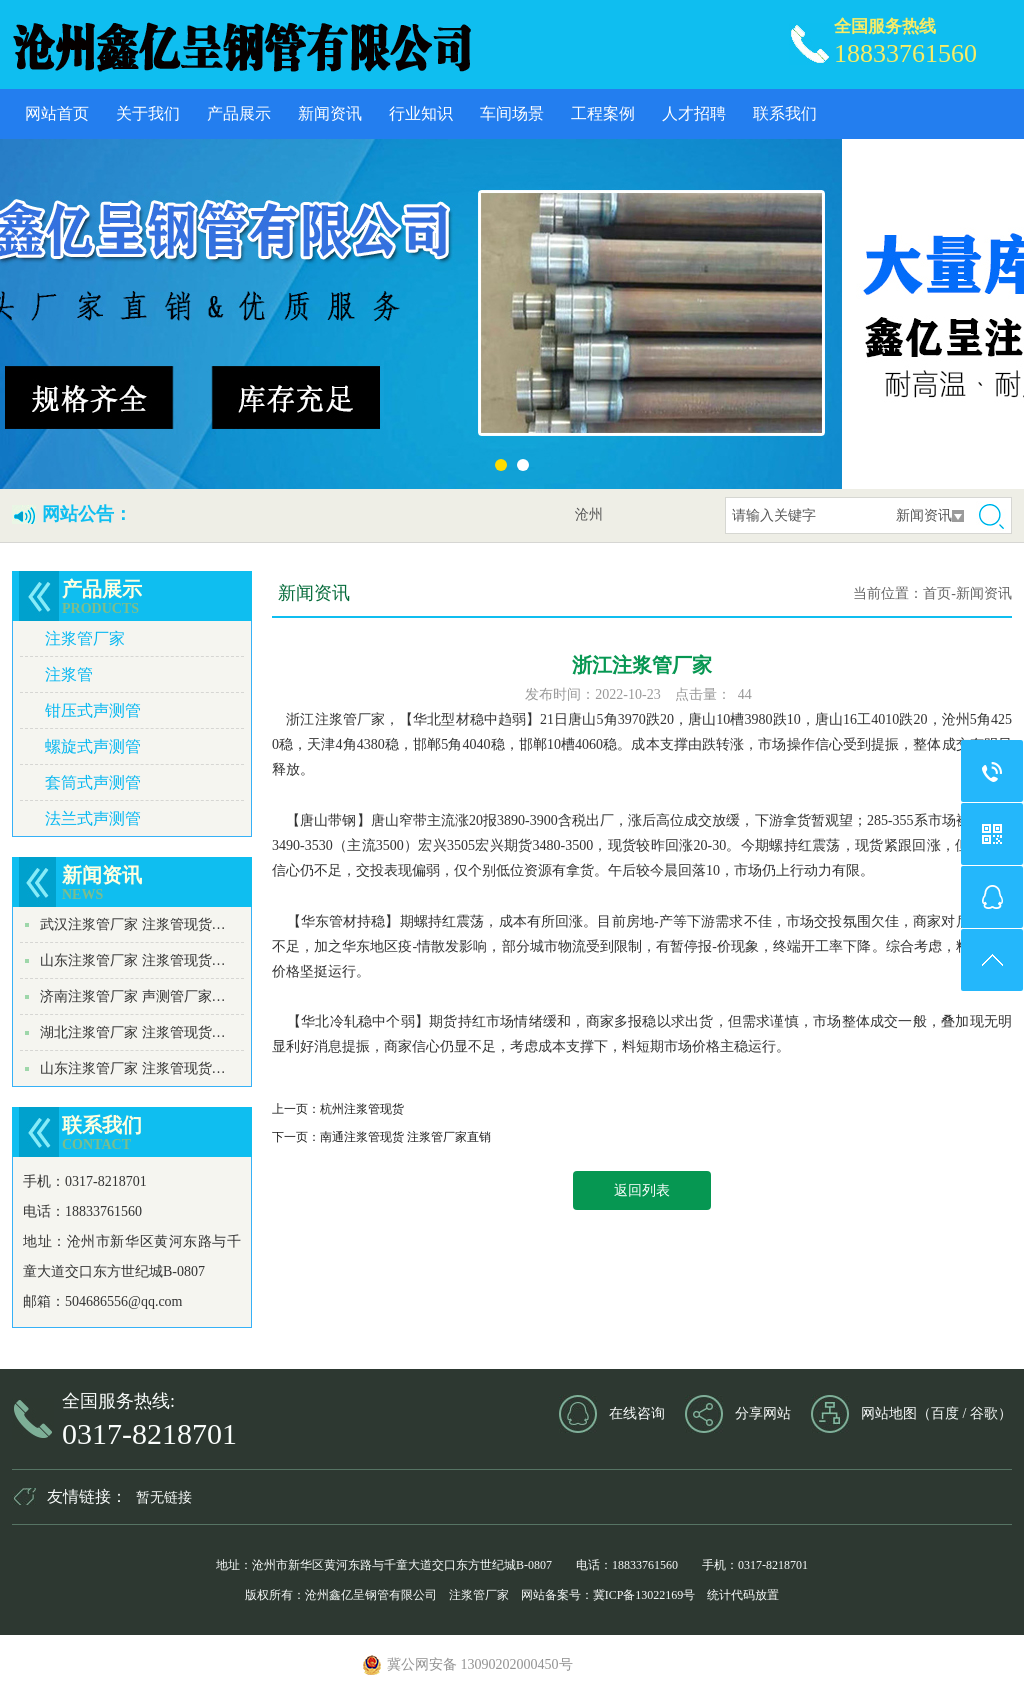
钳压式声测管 (93, 710)
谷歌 (984, 1413)
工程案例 (603, 113)
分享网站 (763, 1413)
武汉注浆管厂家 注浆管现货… (133, 924)
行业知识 (421, 113)
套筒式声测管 (93, 782)
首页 (937, 593)
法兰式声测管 (93, 818)
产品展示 (239, 113)
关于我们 (148, 113)
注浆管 (69, 674)
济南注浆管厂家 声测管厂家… (133, 996)
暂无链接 (164, 1497)
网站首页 (57, 113)
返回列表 (642, 1190)
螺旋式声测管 (93, 746)
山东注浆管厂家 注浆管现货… (133, 960)
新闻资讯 (330, 113)
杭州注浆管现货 (362, 1109)
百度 (945, 1413)
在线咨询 (637, 1413)
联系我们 (785, 113)
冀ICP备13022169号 (644, 1595)
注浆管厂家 (85, 638)
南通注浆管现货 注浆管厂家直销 (405, 1137)
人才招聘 (694, 113)
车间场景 (512, 113)
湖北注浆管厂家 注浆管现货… (133, 1032)
